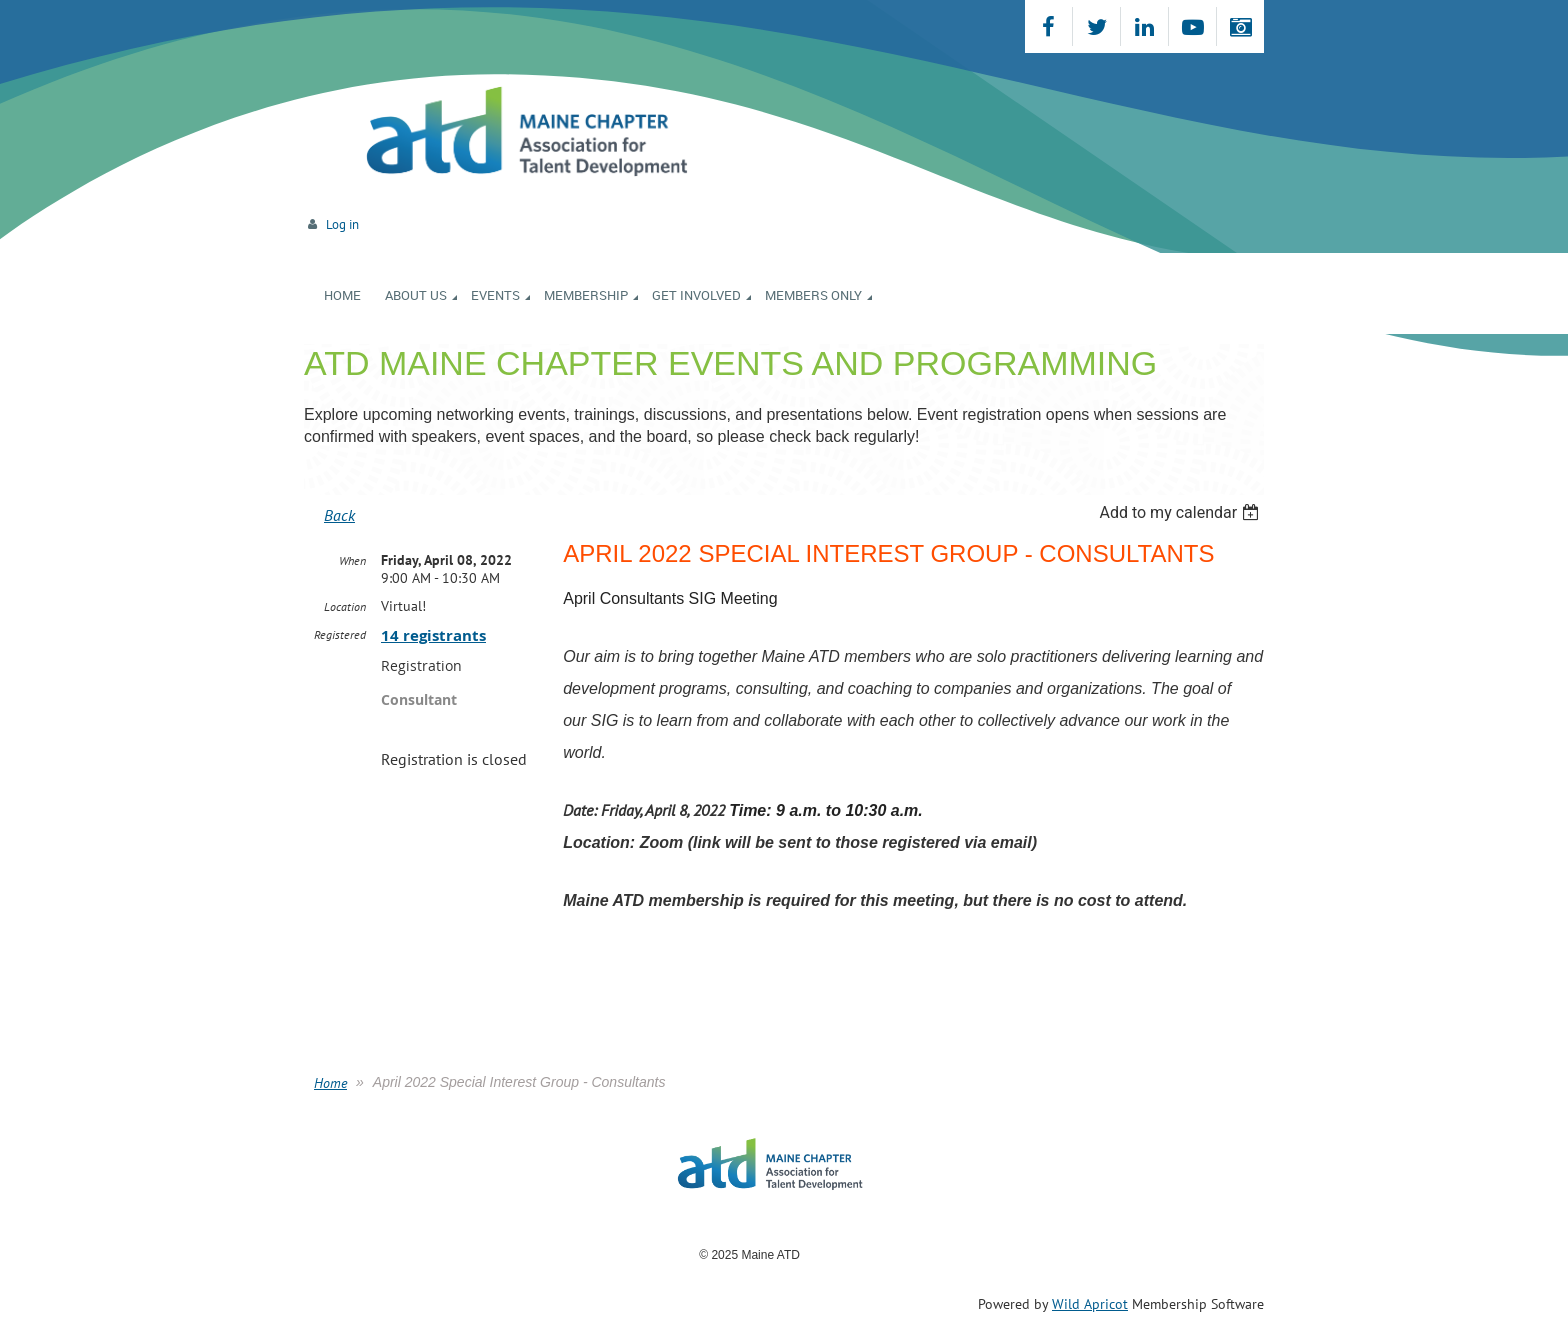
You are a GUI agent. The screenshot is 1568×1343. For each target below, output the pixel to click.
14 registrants (433, 635)
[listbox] (1181, 512)
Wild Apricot (1090, 1304)
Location (345, 606)
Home (330, 1083)
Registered (340, 634)
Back (339, 515)
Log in (342, 224)
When (352, 560)
